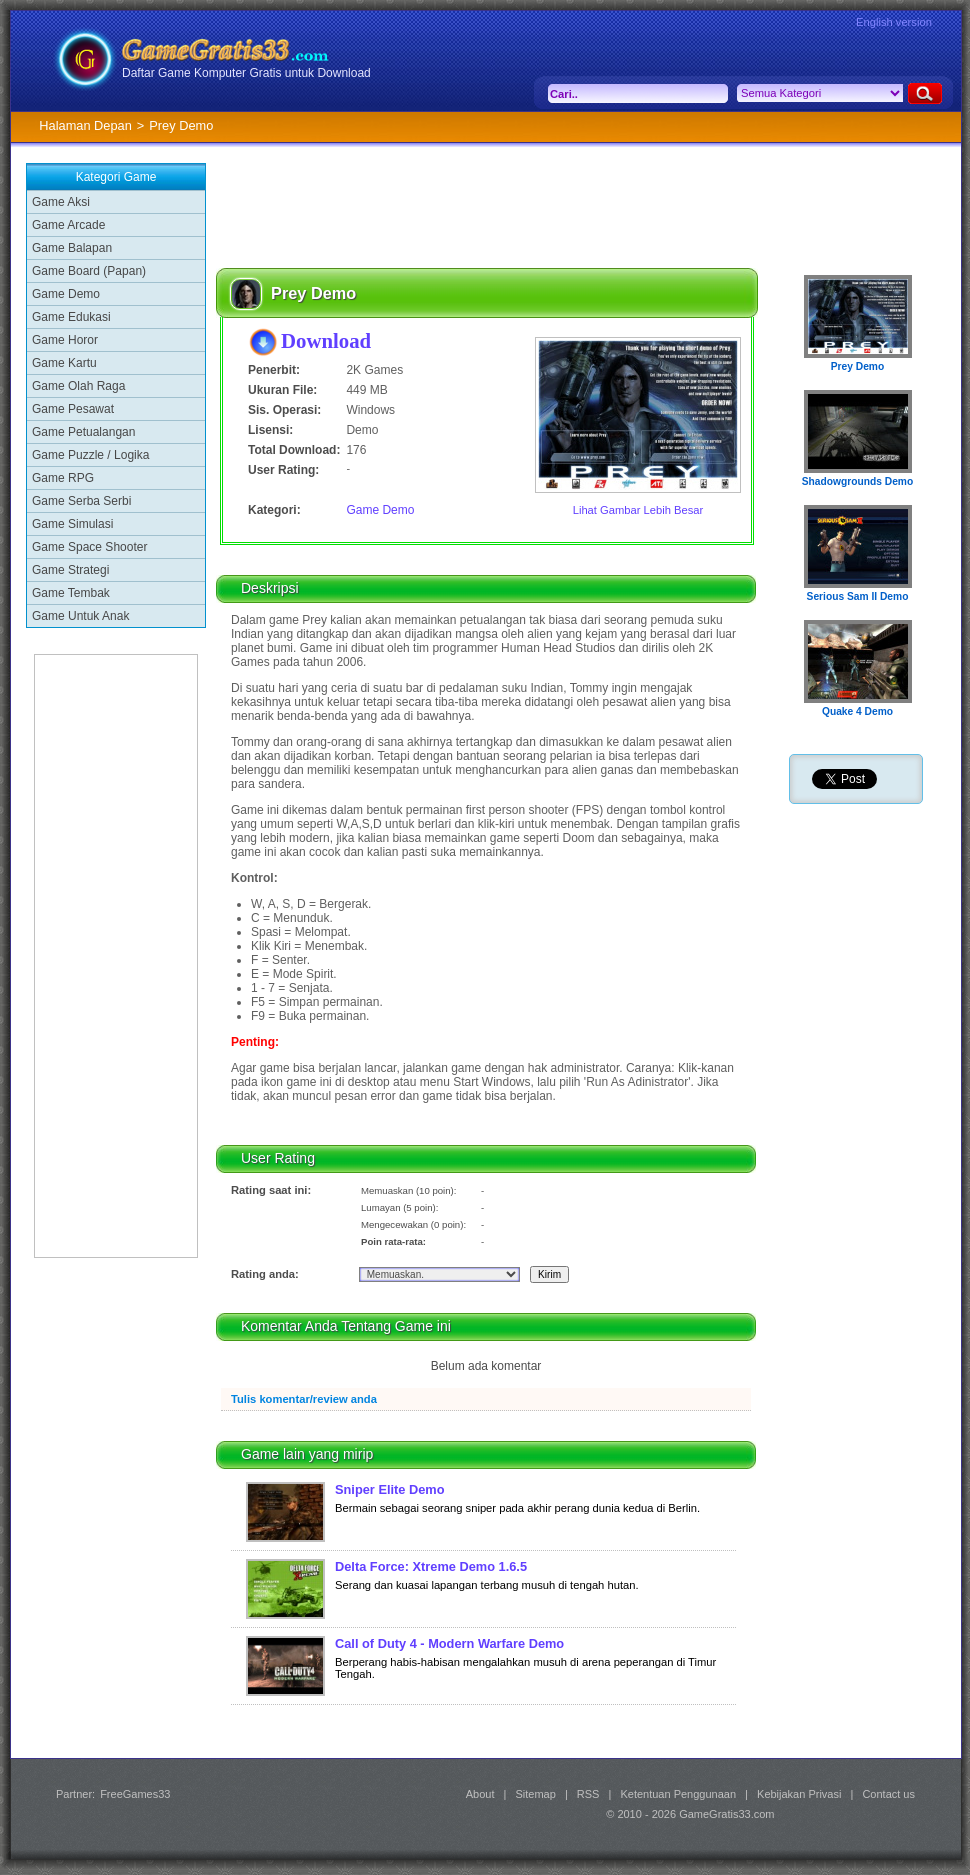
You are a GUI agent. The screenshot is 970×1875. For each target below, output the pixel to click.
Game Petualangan (83, 432)
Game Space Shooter (89, 547)
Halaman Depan (85, 125)
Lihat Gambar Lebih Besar (638, 510)
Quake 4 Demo (857, 711)
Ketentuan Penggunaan (678, 1794)
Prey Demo (857, 366)
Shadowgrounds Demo (857, 481)
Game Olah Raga (78, 386)
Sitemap (536, 1794)
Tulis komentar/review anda (304, 1399)
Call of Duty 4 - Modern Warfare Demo (449, 1643)
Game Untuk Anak (80, 616)
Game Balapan (72, 248)
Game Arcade (68, 225)
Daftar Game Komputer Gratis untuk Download (246, 73)
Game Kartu (64, 363)
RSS (588, 1794)
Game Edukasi (71, 317)
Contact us (888, 1794)
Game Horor (65, 340)
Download (326, 340)
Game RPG (63, 478)
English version (894, 22)
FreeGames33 (135, 1794)
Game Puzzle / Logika (90, 455)
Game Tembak (71, 593)
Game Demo (66, 294)
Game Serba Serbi (81, 501)
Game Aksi (61, 202)
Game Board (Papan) (89, 271)
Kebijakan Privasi (799, 1794)
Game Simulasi (72, 524)
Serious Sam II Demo (858, 596)
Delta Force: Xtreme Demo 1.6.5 (431, 1566)
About (480, 1794)
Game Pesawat (73, 409)
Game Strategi (70, 570)
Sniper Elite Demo (390, 1489)
